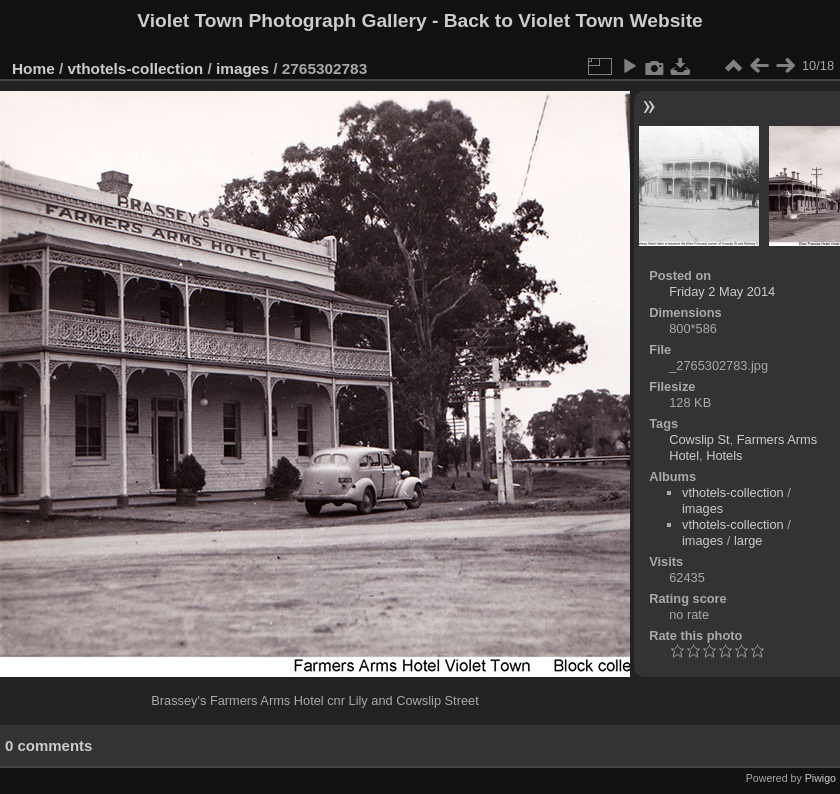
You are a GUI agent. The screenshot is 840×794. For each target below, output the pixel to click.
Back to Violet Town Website (573, 20)
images (242, 68)
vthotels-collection (136, 68)
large (748, 540)
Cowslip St (699, 439)
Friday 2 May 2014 (722, 291)
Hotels (724, 455)
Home (33, 68)
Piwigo (820, 778)
